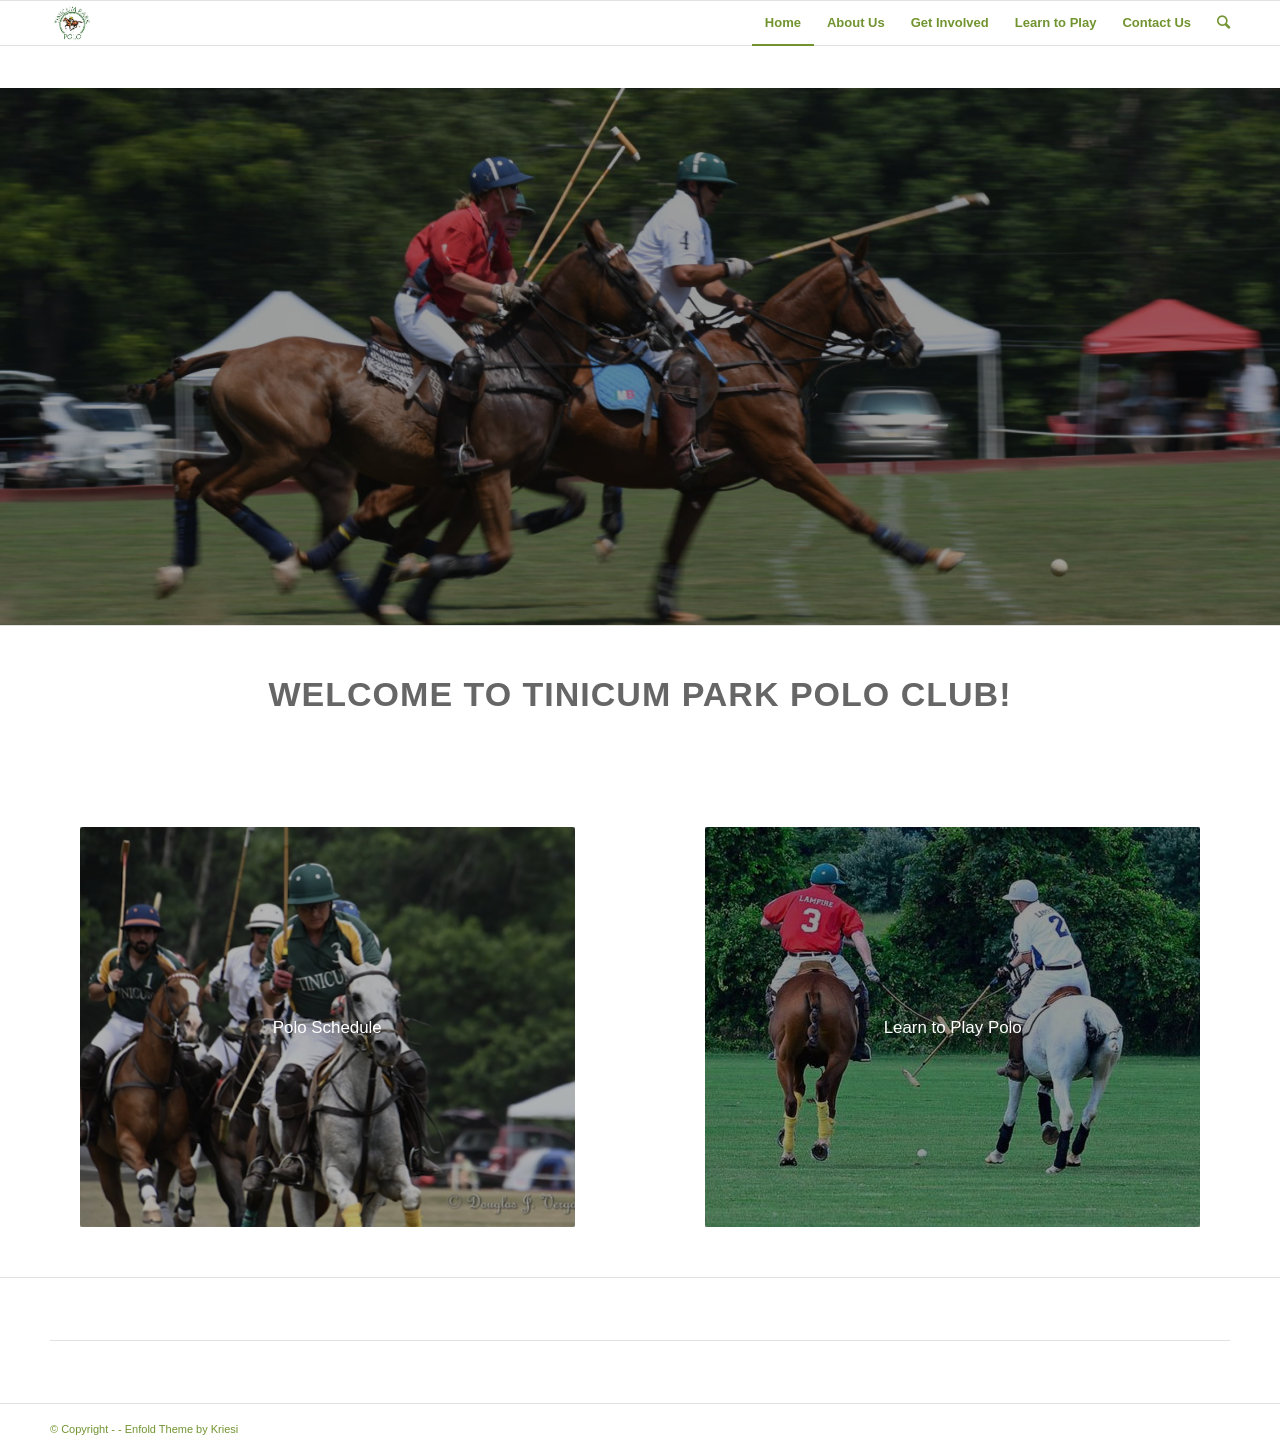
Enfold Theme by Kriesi (182, 1429)
